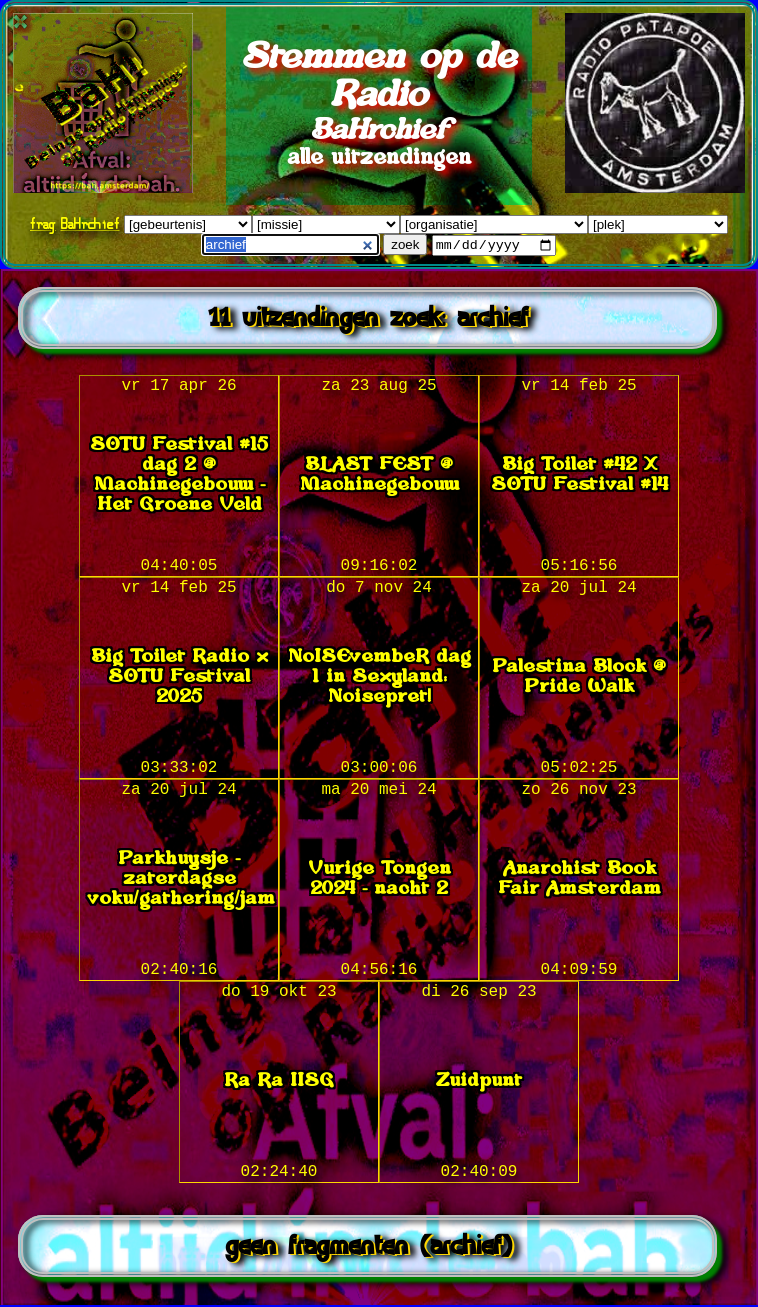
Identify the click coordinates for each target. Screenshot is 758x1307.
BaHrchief (90, 223)
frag (43, 223)
